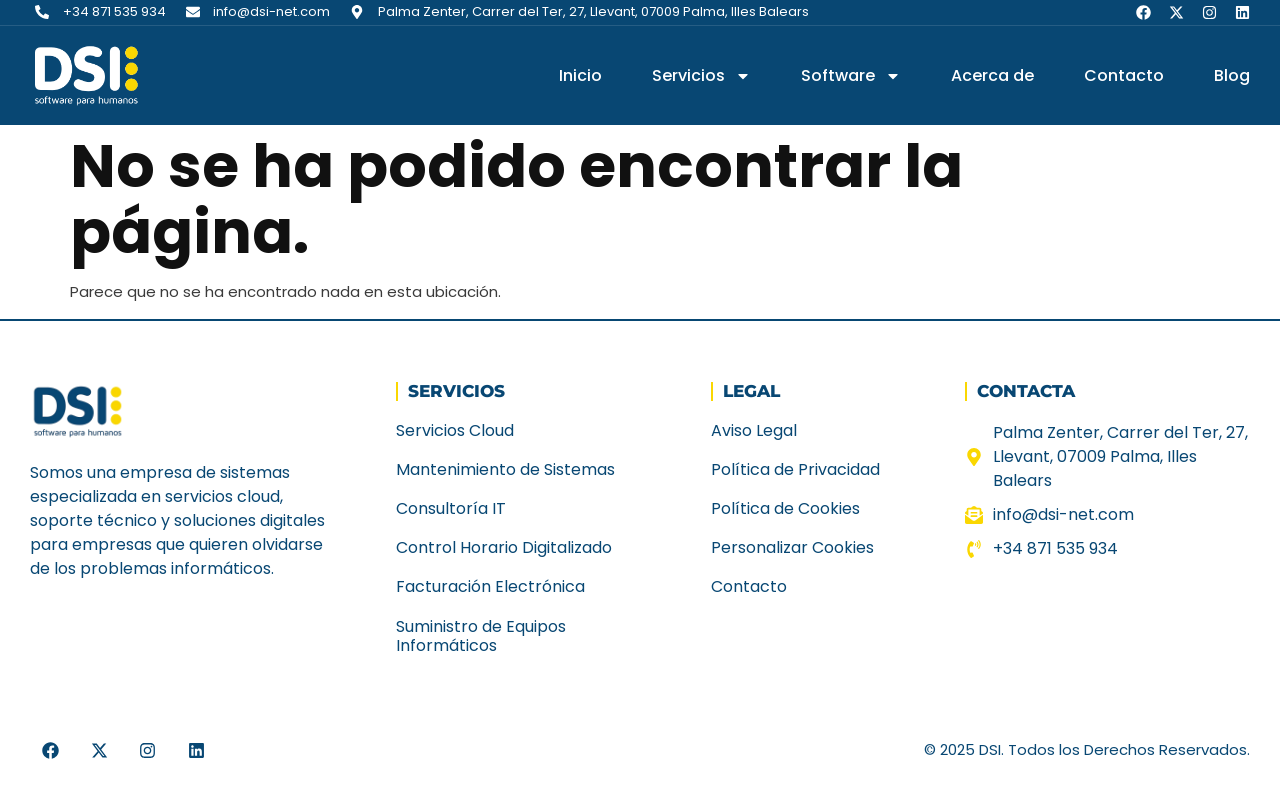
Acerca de (992, 75)
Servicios (701, 75)
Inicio (580, 75)
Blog (1232, 75)
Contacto (1124, 75)
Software (851, 75)
